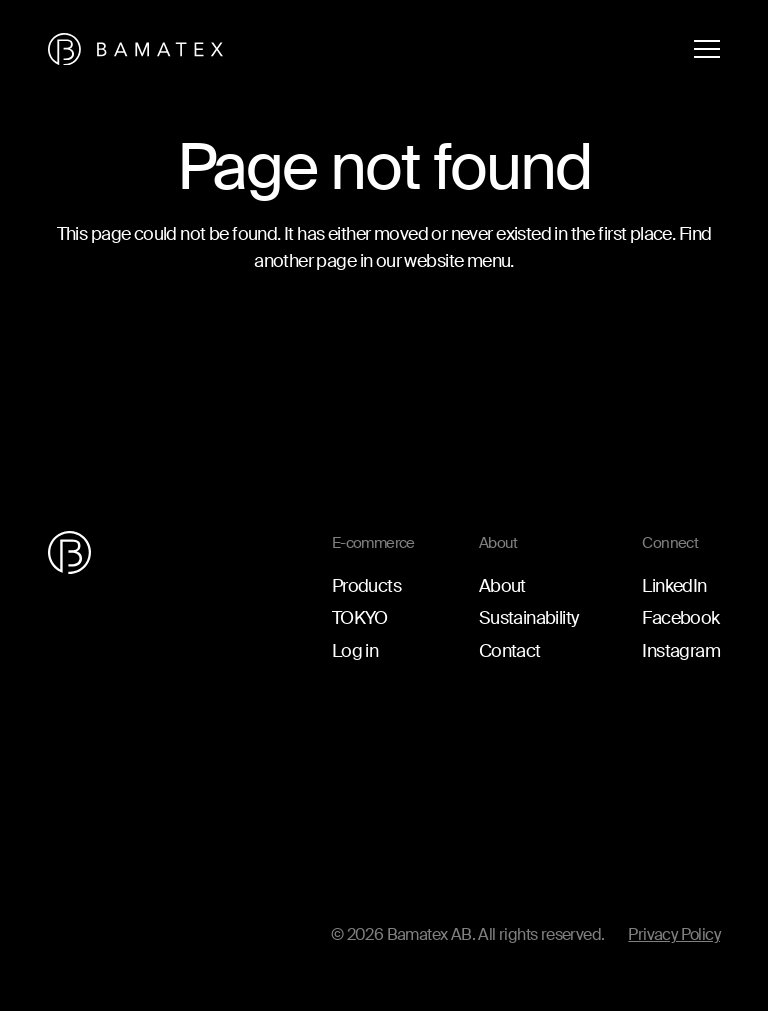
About (502, 586)
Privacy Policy (674, 934)
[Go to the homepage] (135, 49)
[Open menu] (707, 49)
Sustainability (529, 618)
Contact (510, 651)
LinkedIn (674, 586)
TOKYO (360, 618)
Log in (355, 651)
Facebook (680, 618)
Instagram (681, 651)
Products (366, 586)
